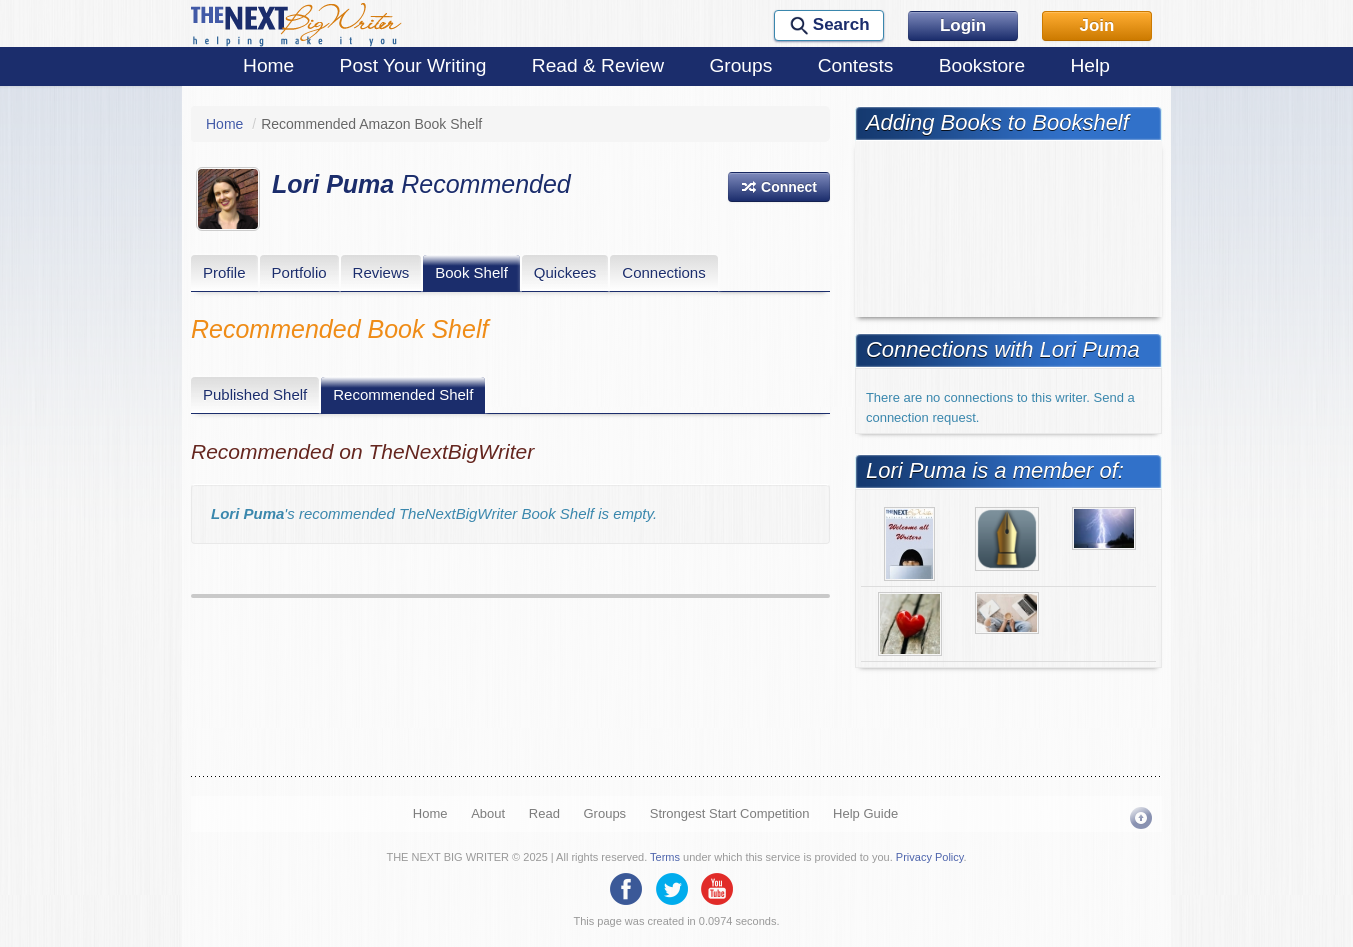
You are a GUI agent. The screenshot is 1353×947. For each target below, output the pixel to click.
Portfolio (299, 272)
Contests (856, 65)
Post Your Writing (413, 65)
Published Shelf (255, 394)
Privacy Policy (930, 857)
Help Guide (865, 813)
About (488, 813)
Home (268, 65)
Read (544, 813)
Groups (740, 65)
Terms (665, 857)
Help (1089, 65)
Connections (663, 272)
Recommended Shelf (403, 394)
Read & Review (598, 65)
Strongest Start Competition (730, 813)
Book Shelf (471, 272)
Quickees (565, 272)
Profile (224, 272)
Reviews (381, 272)
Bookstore (982, 65)
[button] (779, 187)
